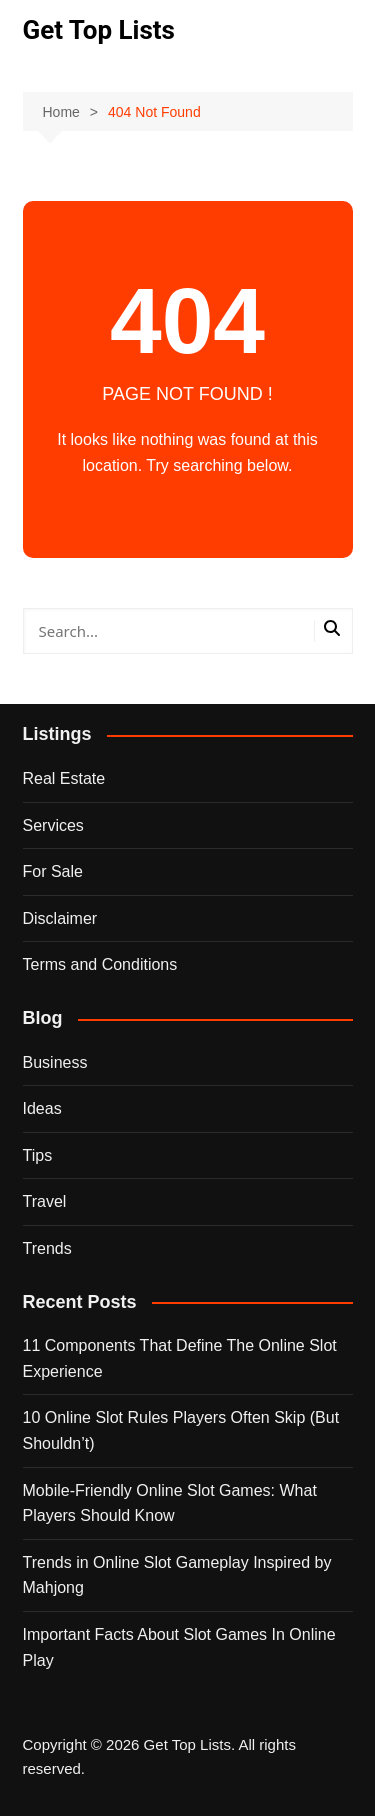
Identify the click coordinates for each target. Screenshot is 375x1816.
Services (53, 825)
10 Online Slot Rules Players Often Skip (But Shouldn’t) (181, 1430)
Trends (47, 1248)
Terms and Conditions (100, 964)
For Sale (53, 871)
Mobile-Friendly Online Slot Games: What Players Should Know (170, 1503)
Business (55, 1062)
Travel (45, 1201)
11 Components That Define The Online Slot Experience (180, 1358)
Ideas (42, 1108)
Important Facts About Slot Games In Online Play (179, 1647)
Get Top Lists (99, 30)
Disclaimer (60, 918)
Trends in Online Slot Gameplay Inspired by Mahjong (177, 1575)
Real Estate (64, 778)
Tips (38, 1155)
